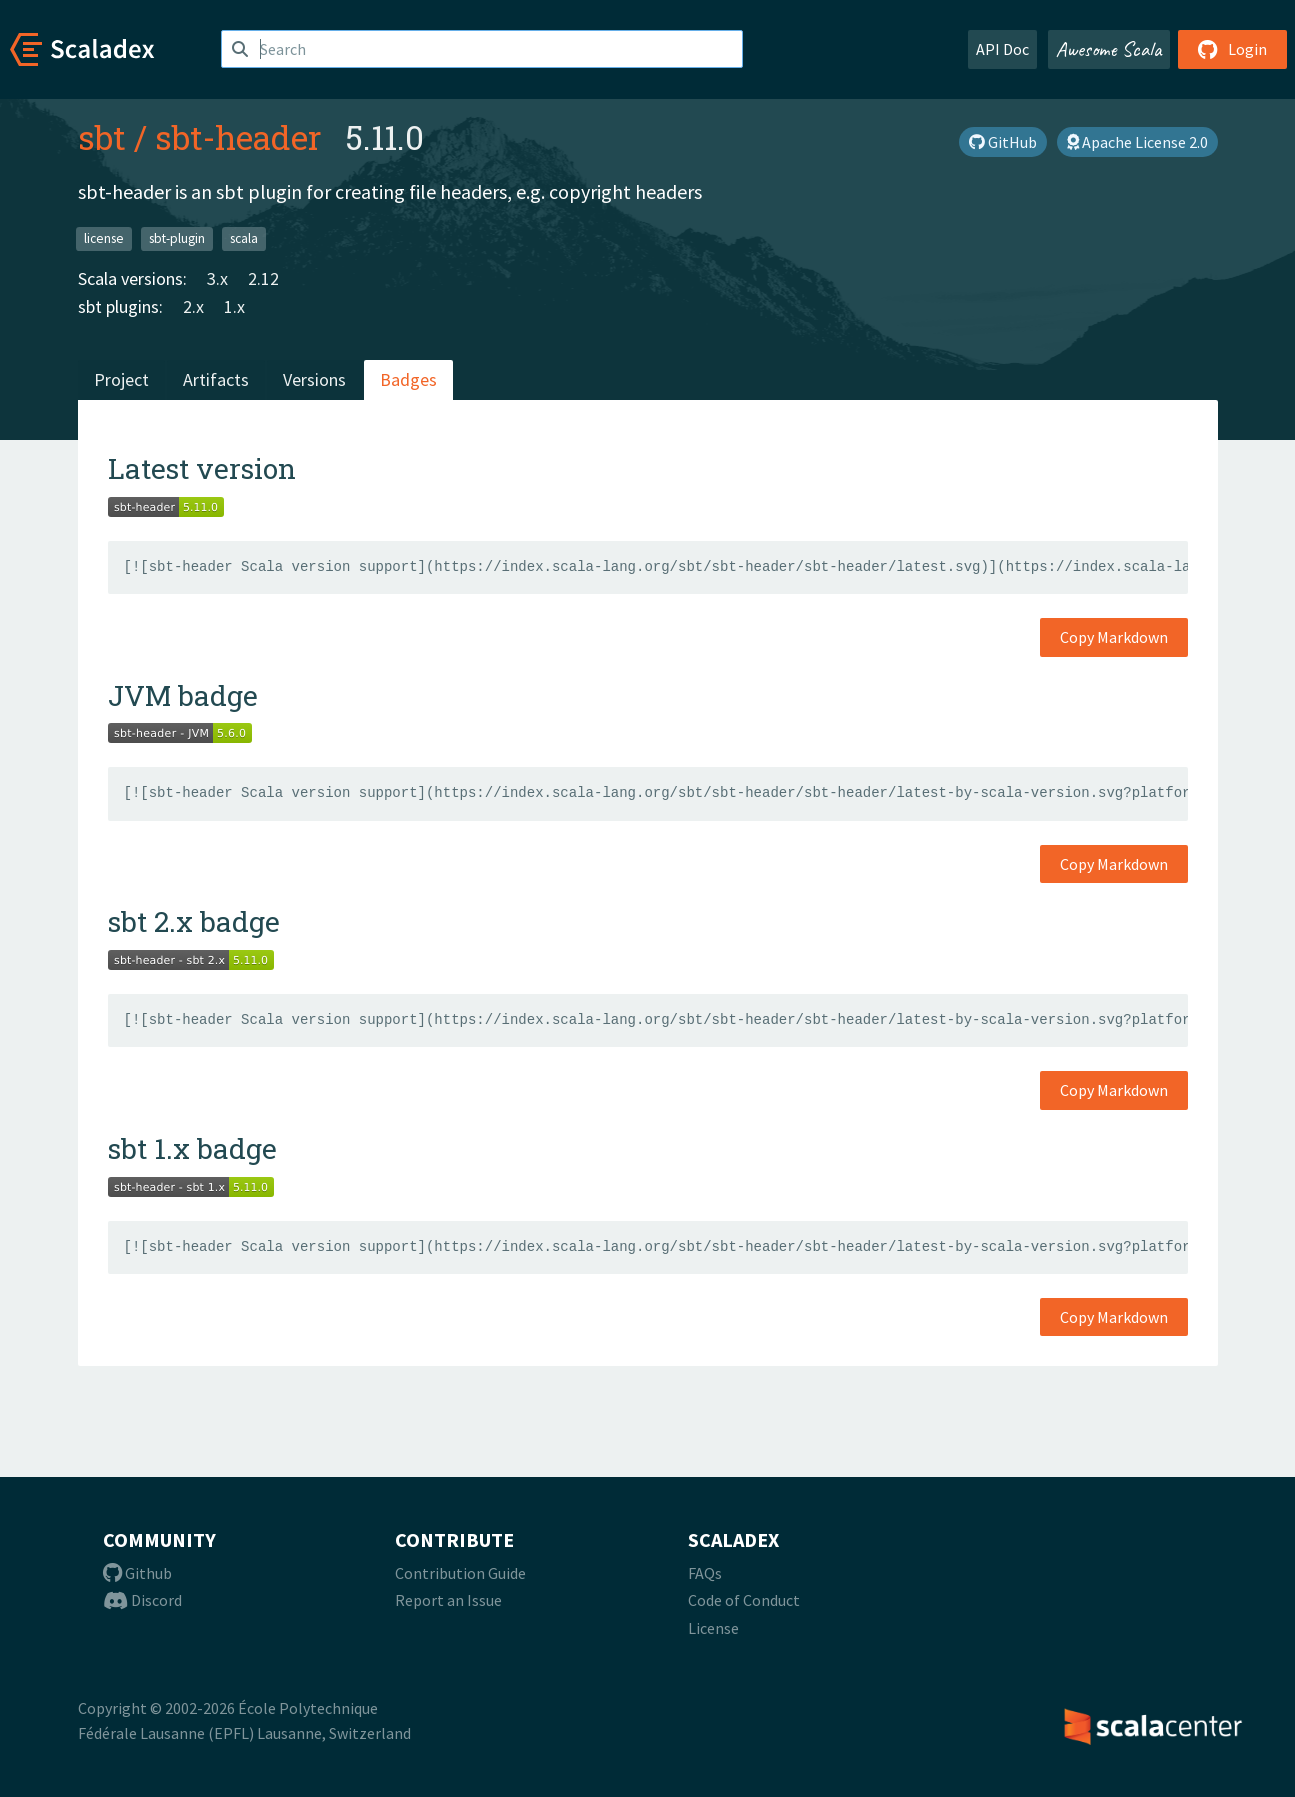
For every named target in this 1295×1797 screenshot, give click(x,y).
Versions (314, 379)
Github (137, 1573)
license (104, 238)
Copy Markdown (1114, 637)
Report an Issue (448, 1600)
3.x (217, 278)
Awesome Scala (1109, 49)
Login (1232, 49)
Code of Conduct (744, 1600)
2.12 (263, 278)
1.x (234, 306)
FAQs (705, 1573)
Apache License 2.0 (1137, 142)
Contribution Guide (460, 1573)
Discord (142, 1600)
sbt (102, 137)
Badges (408, 379)
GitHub (1003, 142)
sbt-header (238, 137)
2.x (193, 306)
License (713, 1628)
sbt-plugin (177, 238)
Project (121, 379)
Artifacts (216, 379)
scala (244, 238)
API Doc (1002, 49)
